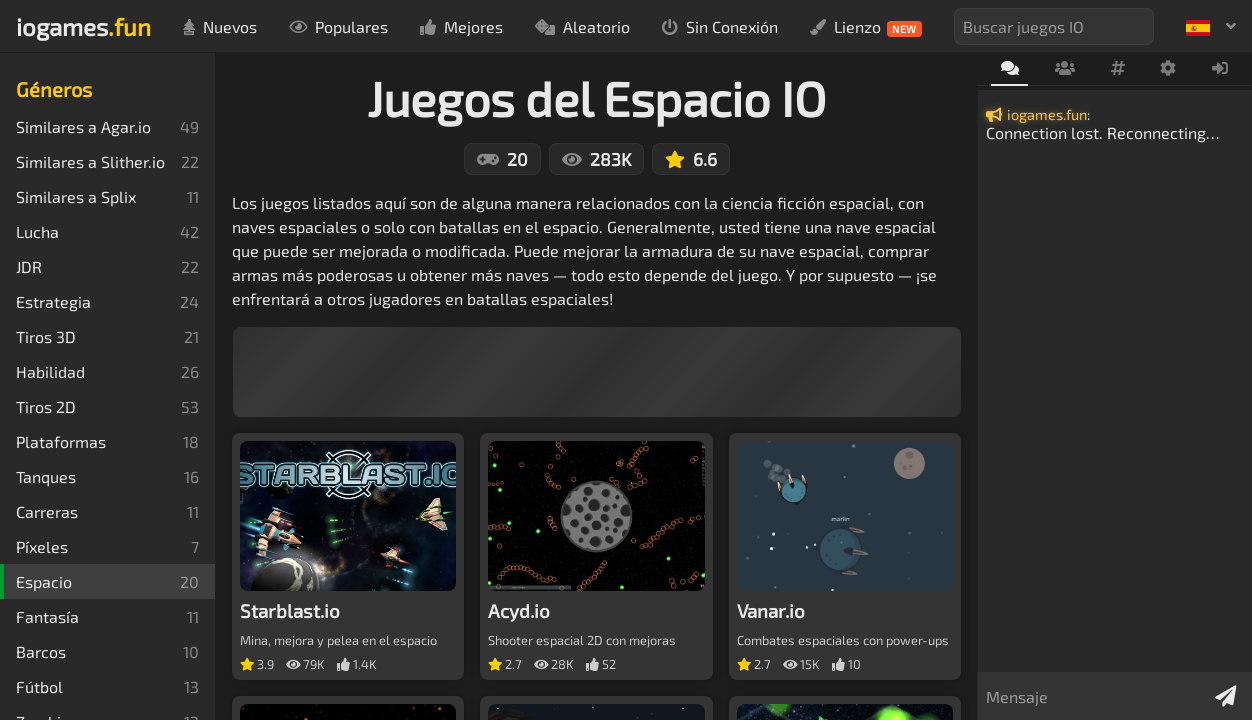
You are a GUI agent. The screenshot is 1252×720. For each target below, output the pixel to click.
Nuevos (220, 26)
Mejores (461, 26)
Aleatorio (582, 26)
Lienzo (866, 27)
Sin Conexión (720, 26)
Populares (338, 26)
